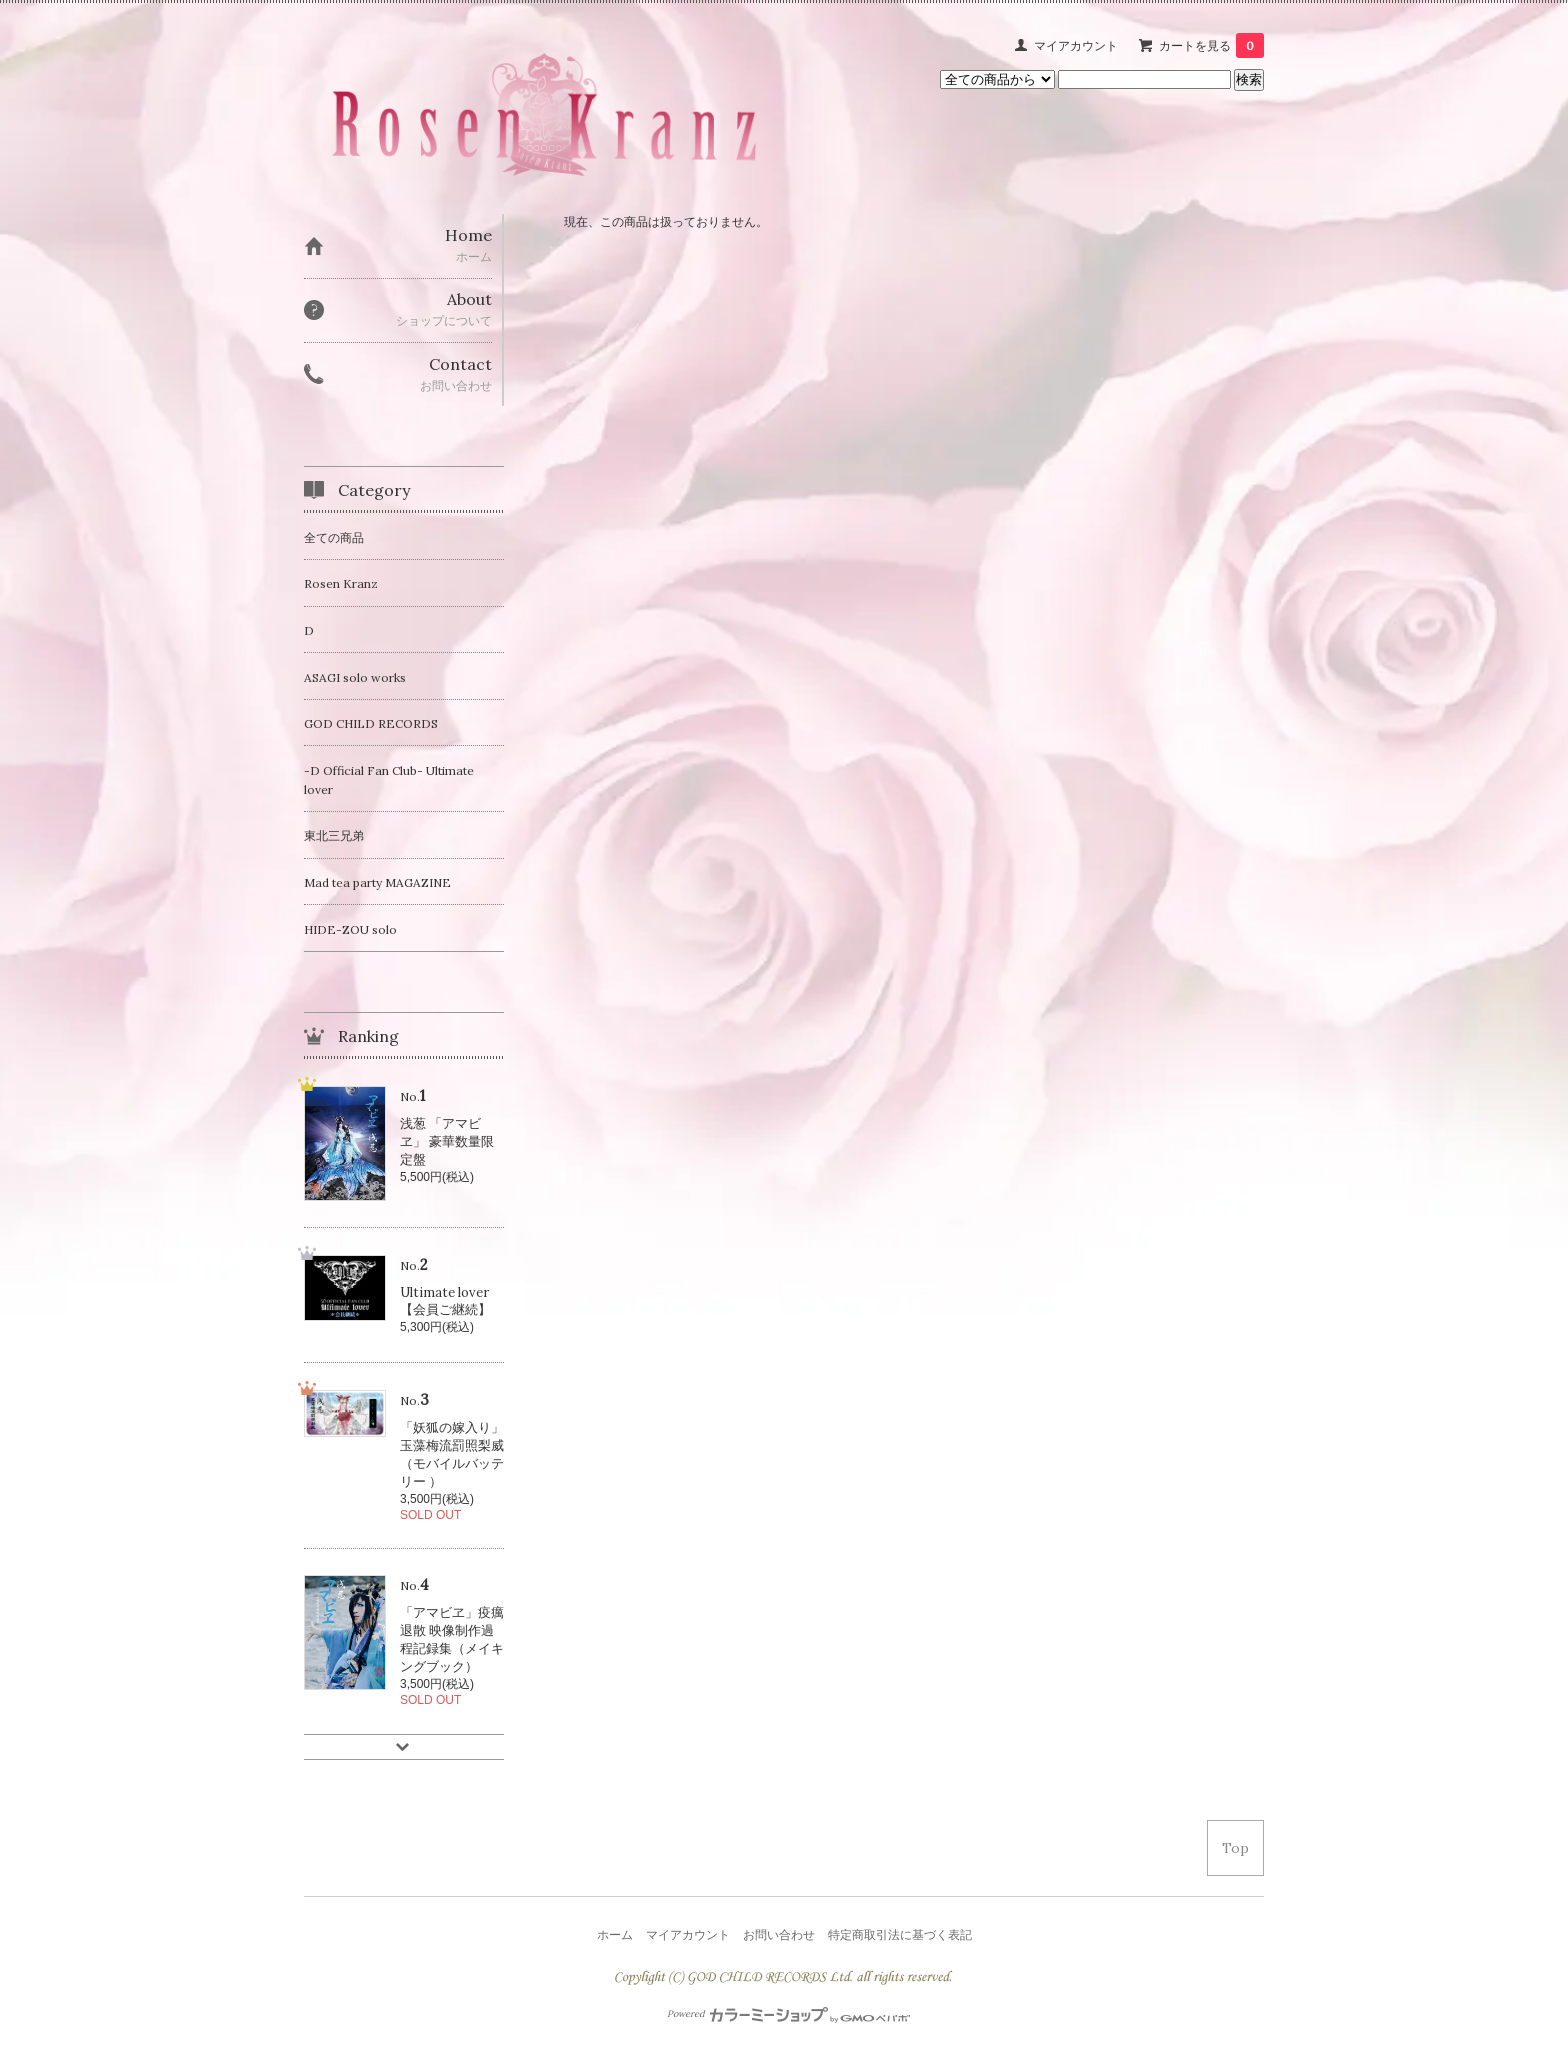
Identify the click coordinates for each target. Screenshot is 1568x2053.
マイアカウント (1076, 45)
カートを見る (1211, 45)
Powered (788, 2014)
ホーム (615, 1934)
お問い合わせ (779, 1934)
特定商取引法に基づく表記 (900, 1934)
